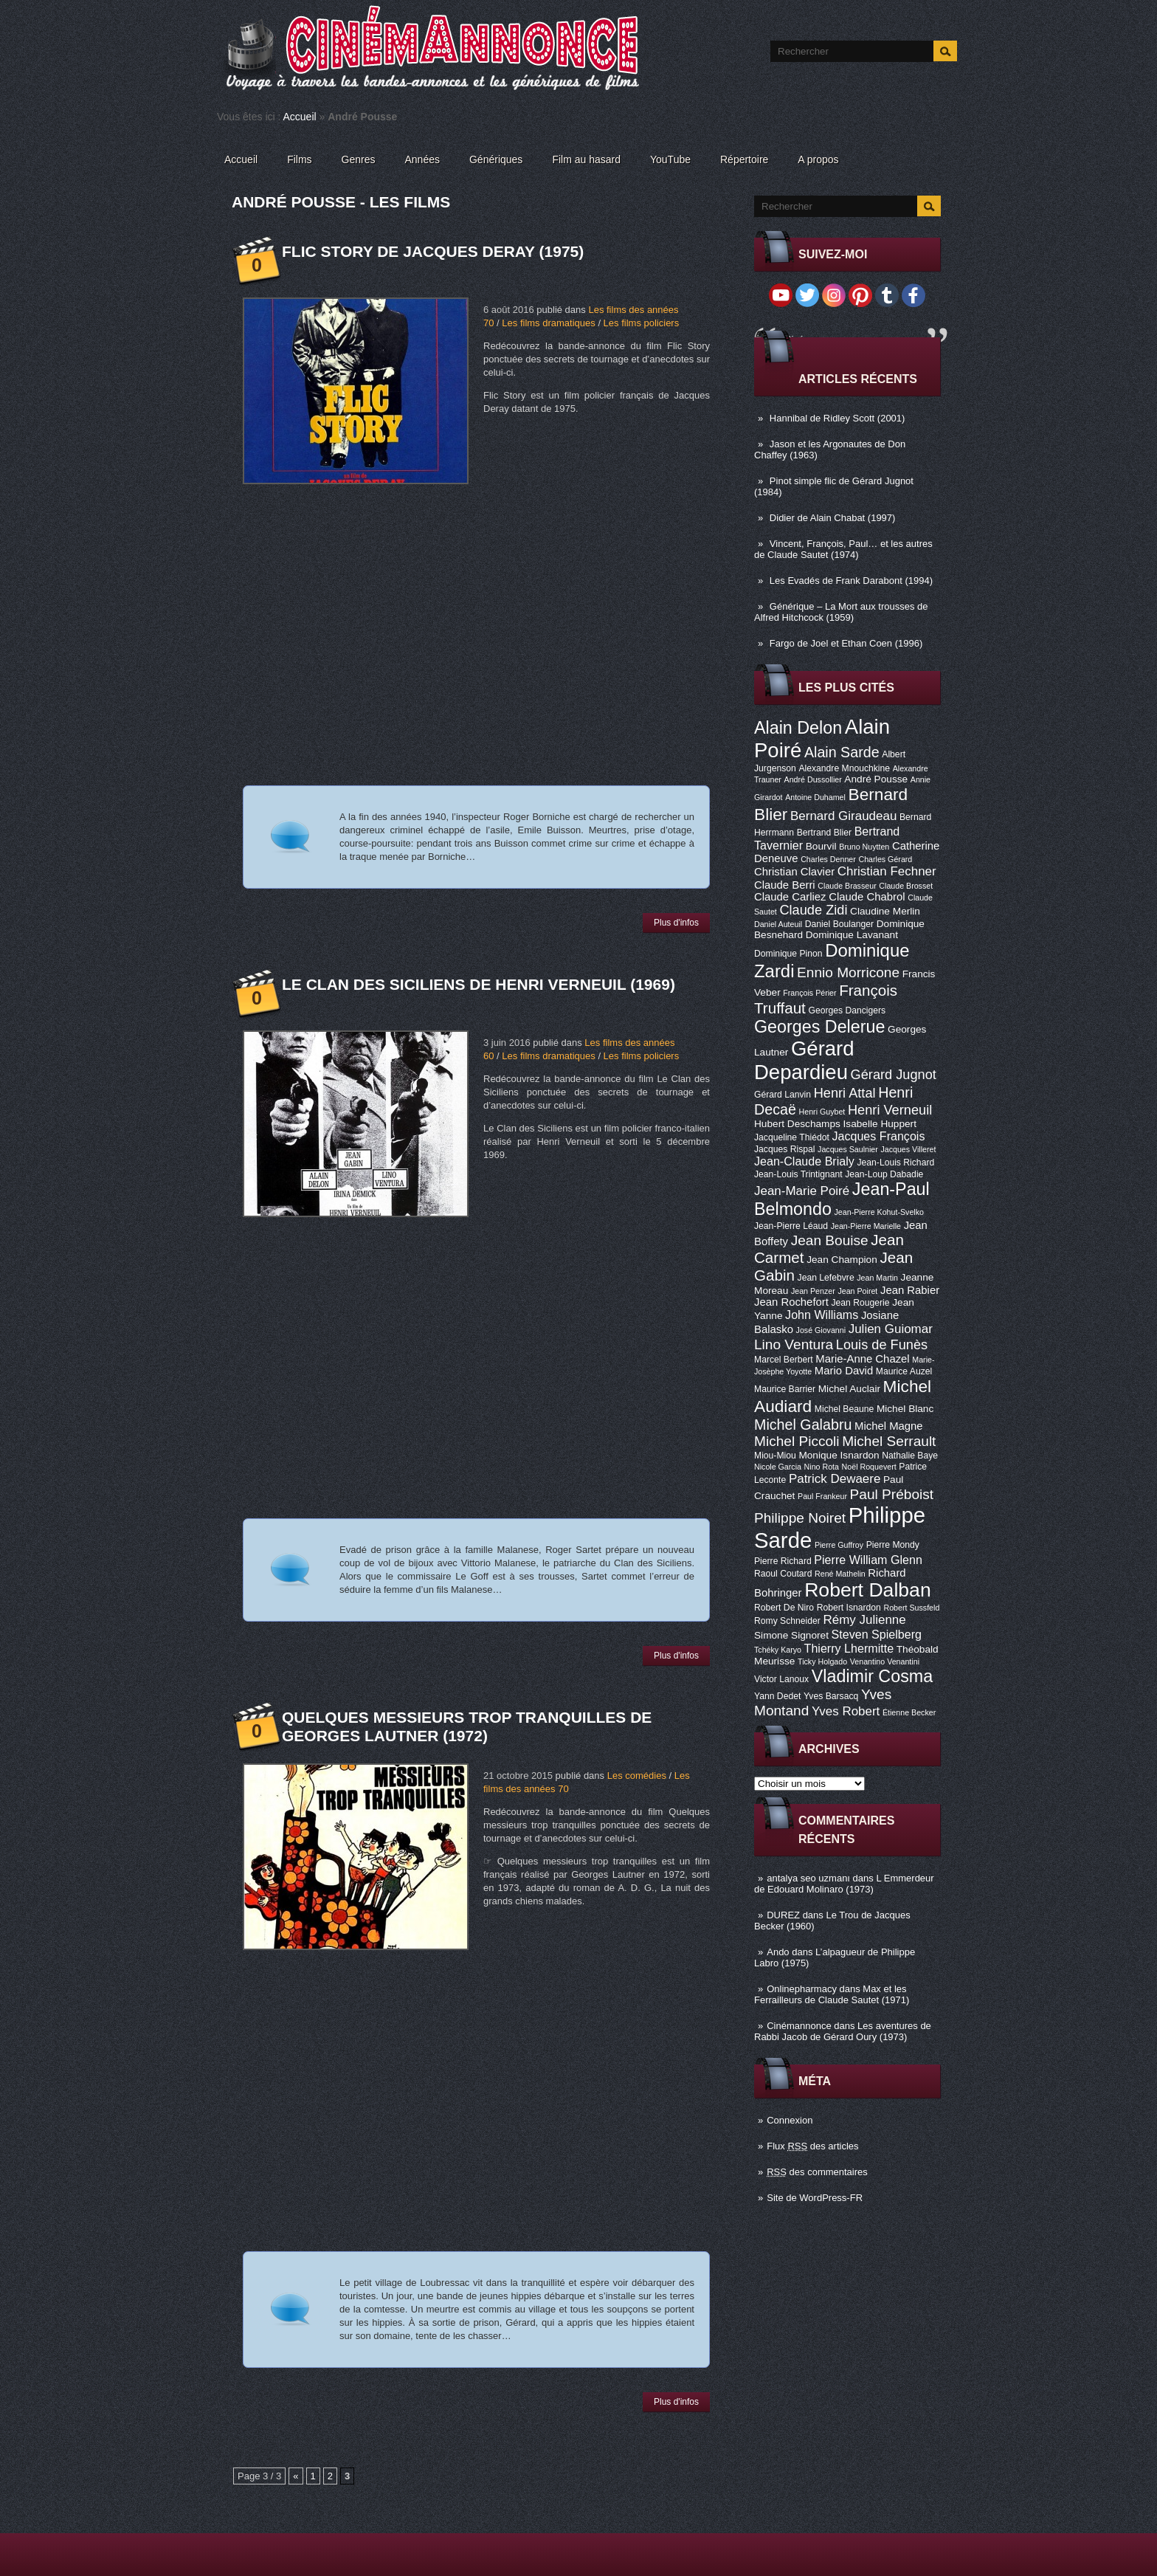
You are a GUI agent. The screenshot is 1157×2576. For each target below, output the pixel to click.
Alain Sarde (842, 752)
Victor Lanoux (781, 1679)
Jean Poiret (857, 1291)
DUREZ (783, 1915)
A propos (818, 159)
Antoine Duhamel (815, 797)
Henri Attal (845, 1093)
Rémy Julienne (864, 1620)
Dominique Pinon (788, 953)
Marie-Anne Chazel (862, 1359)
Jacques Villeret (908, 1149)
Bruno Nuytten (864, 846)
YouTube (670, 159)
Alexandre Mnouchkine (844, 768)
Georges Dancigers (846, 1010)
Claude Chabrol (867, 897)
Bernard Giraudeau (843, 816)
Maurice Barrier (784, 1389)
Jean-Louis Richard (895, 1162)
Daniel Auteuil (778, 924)
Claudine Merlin (885, 911)
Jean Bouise (829, 1240)
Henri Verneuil (890, 1110)
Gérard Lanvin (782, 1094)
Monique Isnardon (838, 1455)
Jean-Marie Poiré (801, 1191)
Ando (778, 1951)
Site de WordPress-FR (815, 2197)
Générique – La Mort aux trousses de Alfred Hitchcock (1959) (841, 612)
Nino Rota (821, 1466)
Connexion (789, 2120)
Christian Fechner (886, 871)
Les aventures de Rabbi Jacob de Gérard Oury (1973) (842, 2031)
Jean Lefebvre (826, 1277)
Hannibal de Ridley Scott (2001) (837, 418)
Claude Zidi (813, 910)
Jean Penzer (813, 1291)
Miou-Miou (775, 1455)
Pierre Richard (783, 1561)
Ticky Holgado (822, 1661)
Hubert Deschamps (797, 1123)
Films (299, 159)
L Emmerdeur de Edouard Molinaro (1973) (844, 1884)
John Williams (821, 1314)
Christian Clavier (794, 872)
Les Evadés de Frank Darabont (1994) (851, 580)
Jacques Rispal (784, 1149)
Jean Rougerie (861, 1303)
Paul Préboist (891, 1494)
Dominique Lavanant (852, 934)
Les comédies (636, 1775)
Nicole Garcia (777, 1466)
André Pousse (876, 779)
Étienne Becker (909, 1712)
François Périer (809, 992)
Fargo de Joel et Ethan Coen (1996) (846, 643)
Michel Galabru (803, 1424)
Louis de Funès (882, 1344)
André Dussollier (813, 779)
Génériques (495, 159)
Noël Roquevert (869, 1466)
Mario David (844, 1371)
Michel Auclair (849, 1388)
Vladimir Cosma (872, 1676)
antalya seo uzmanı (808, 1878)
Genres (359, 159)
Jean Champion (842, 1259)
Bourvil (821, 846)
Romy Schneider (787, 1621)
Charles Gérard (885, 859)
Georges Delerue (819, 1026)
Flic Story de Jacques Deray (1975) (433, 251)
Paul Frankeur (822, 1496)
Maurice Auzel (904, 1371)
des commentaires (817, 2171)
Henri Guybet (822, 1111)
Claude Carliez (790, 897)
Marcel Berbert (783, 1359)
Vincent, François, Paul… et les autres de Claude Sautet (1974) (843, 549)
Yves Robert (846, 1711)
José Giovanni (821, 1330)
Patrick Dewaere (834, 1479)
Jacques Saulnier (848, 1149)
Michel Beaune (844, 1409)
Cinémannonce (799, 2025)
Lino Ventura (793, 1344)
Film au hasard (586, 159)
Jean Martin (877, 1277)
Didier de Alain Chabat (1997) (833, 517)
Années (422, 159)
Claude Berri (784, 885)
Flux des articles (812, 2146)
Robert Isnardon (849, 1607)
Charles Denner (828, 859)
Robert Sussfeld (912, 1607)
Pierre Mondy (892, 1545)
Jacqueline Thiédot (791, 1137)
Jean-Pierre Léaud (791, 1226)
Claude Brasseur (847, 885)
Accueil (300, 117)
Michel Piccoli (797, 1441)
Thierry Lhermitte (849, 1648)
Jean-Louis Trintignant (798, 1174)
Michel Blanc (905, 1408)
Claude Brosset (906, 885)
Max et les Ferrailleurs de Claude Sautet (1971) (831, 1994)
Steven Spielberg (877, 1634)
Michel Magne (888, 1426)
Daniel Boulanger (839, 924)
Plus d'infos (676, 922)
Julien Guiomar (891, 1329)
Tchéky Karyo (777, 1649)
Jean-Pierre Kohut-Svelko (879, 1212)
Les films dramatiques (548, 322)
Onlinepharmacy (802, 1988)
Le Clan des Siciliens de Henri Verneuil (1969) (478, 984)
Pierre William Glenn (868, 1559)
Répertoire (744, 159)
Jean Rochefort (791, 1302)
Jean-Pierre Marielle (866, 1226)
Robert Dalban (867, 1590)
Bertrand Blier (824, 832)
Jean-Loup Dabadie (884, 1174)
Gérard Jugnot (893, 1074)
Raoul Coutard (783, 1573)
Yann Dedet (777, 1696)
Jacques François (878, 1136)
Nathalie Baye (910, 1455)
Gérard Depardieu (804, 1060)
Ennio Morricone (848, 972)
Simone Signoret (791, 1635)
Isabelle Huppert (879, 1123)
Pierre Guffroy (839, 1544)
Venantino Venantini (884, 1661)
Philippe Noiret (800, 1518)
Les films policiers (642, 322)
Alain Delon (798, 727)
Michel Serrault (889, 1441)
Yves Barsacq (831, 1696)
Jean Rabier (909, 1290)
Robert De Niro (784, 1607)
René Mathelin (840, 1573)
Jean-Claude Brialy (804, 1161)
